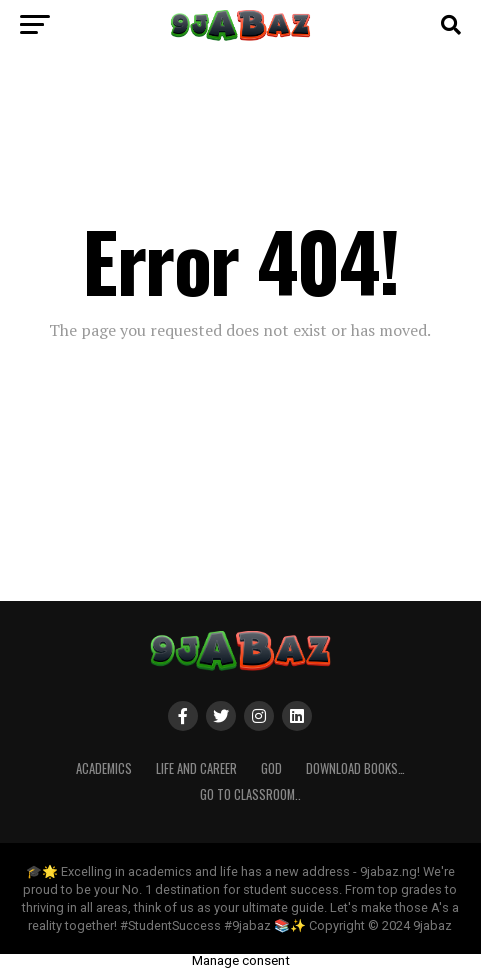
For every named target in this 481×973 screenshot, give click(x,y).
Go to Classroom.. (250, 794)
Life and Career (196, 768)
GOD (271, 768)
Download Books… (355, 768)
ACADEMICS (104, 768)
